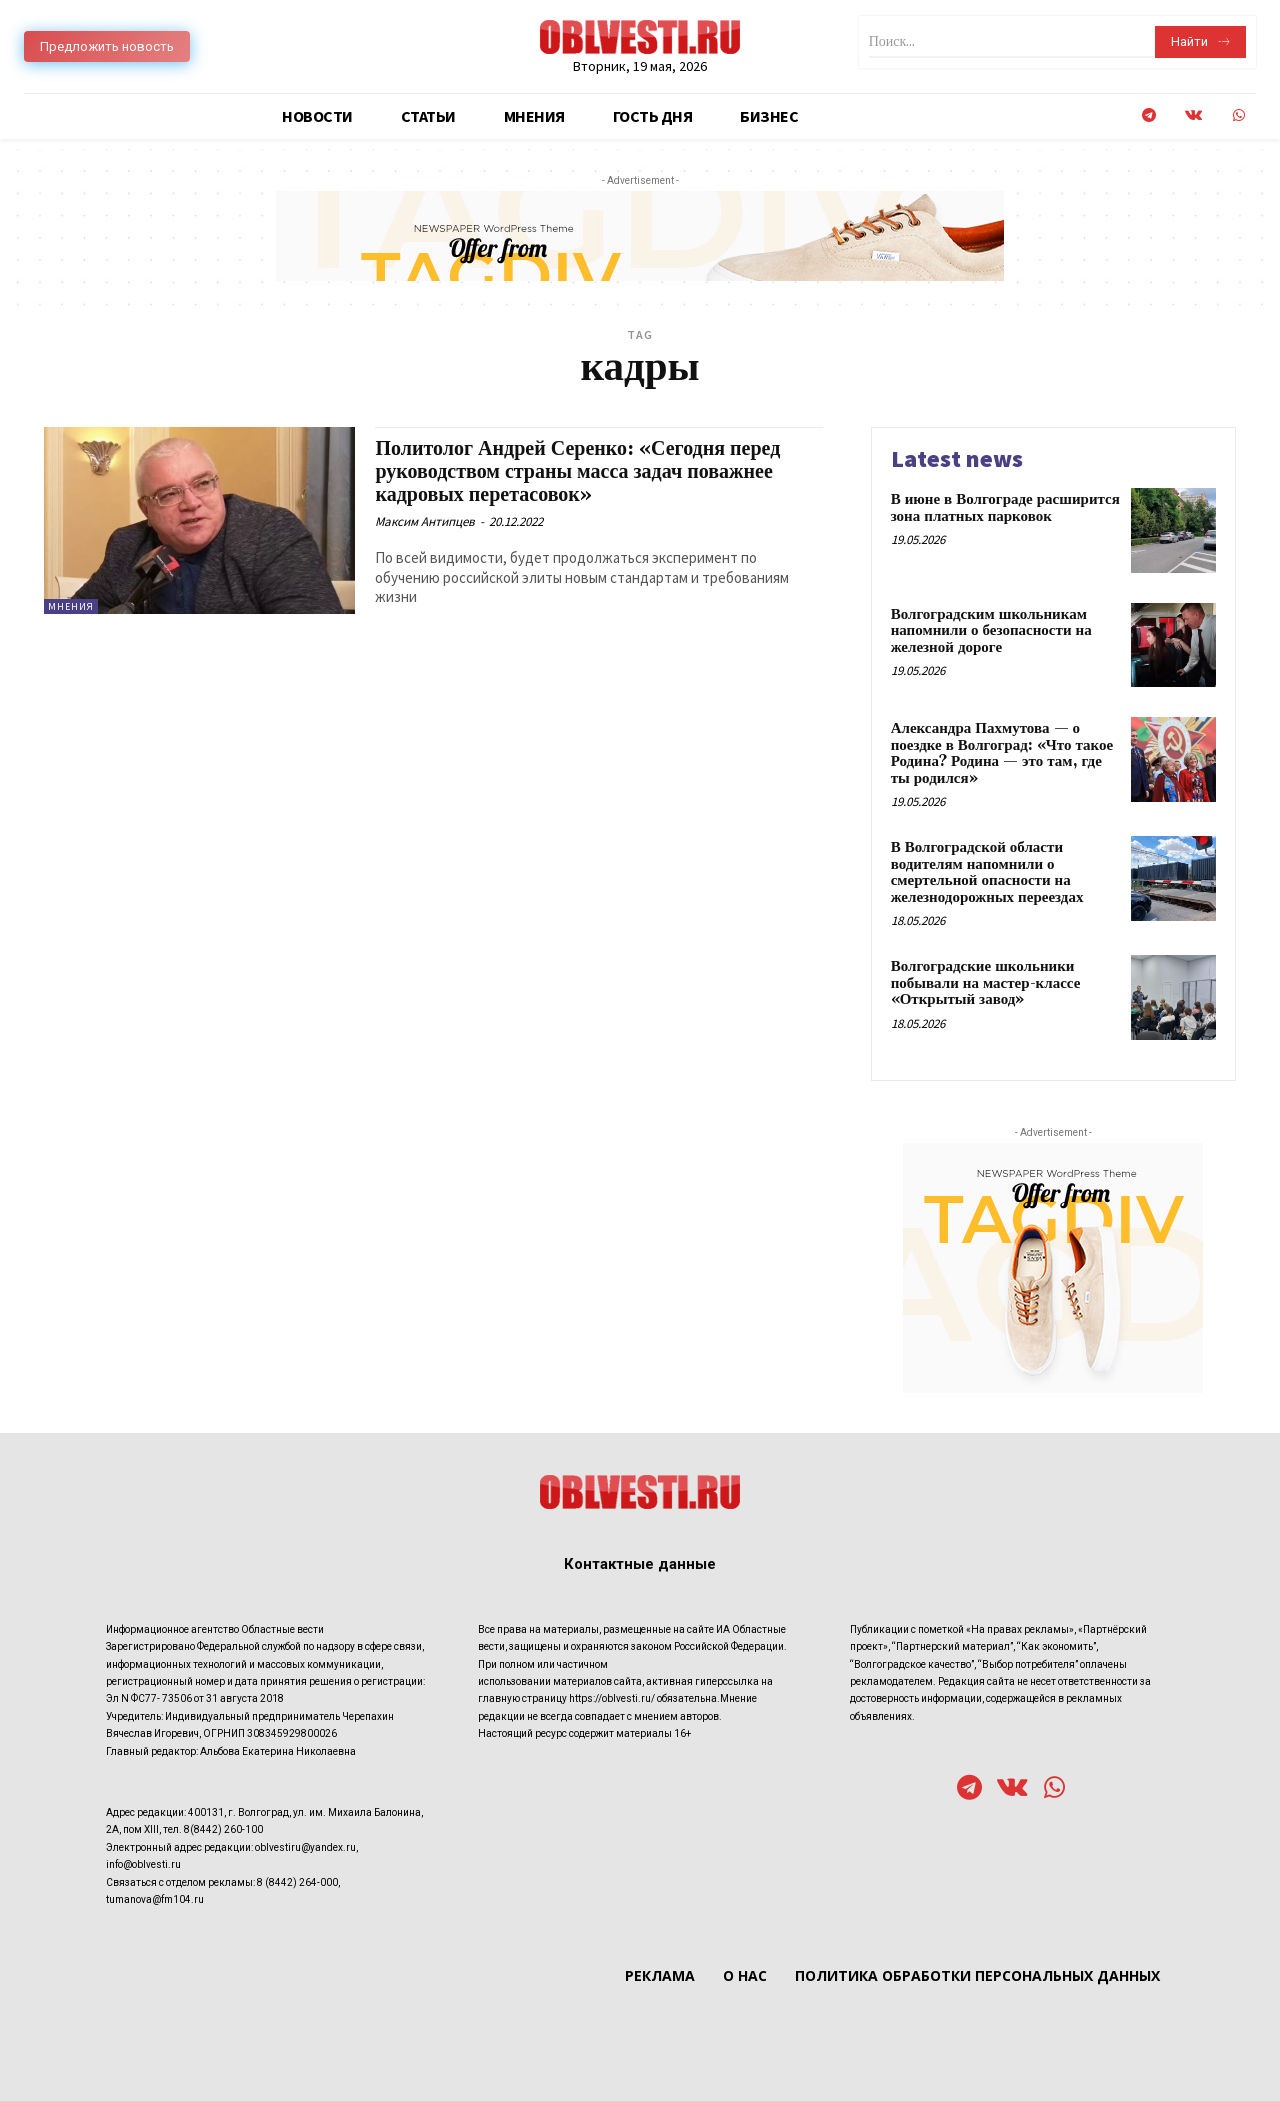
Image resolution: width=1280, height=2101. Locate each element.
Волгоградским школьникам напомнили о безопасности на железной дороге (991, 631)
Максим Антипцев (425, 521)
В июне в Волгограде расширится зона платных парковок (1005, 508)
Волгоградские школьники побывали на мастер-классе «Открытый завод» (986, 983)
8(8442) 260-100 (223, 1829)
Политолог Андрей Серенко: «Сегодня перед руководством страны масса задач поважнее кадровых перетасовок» (587, 472)
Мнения (71, 606)
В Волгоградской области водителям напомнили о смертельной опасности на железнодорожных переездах (987, 872)
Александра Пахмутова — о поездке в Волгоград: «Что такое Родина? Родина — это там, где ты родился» (1002, 753)
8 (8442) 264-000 (297, 1882)
